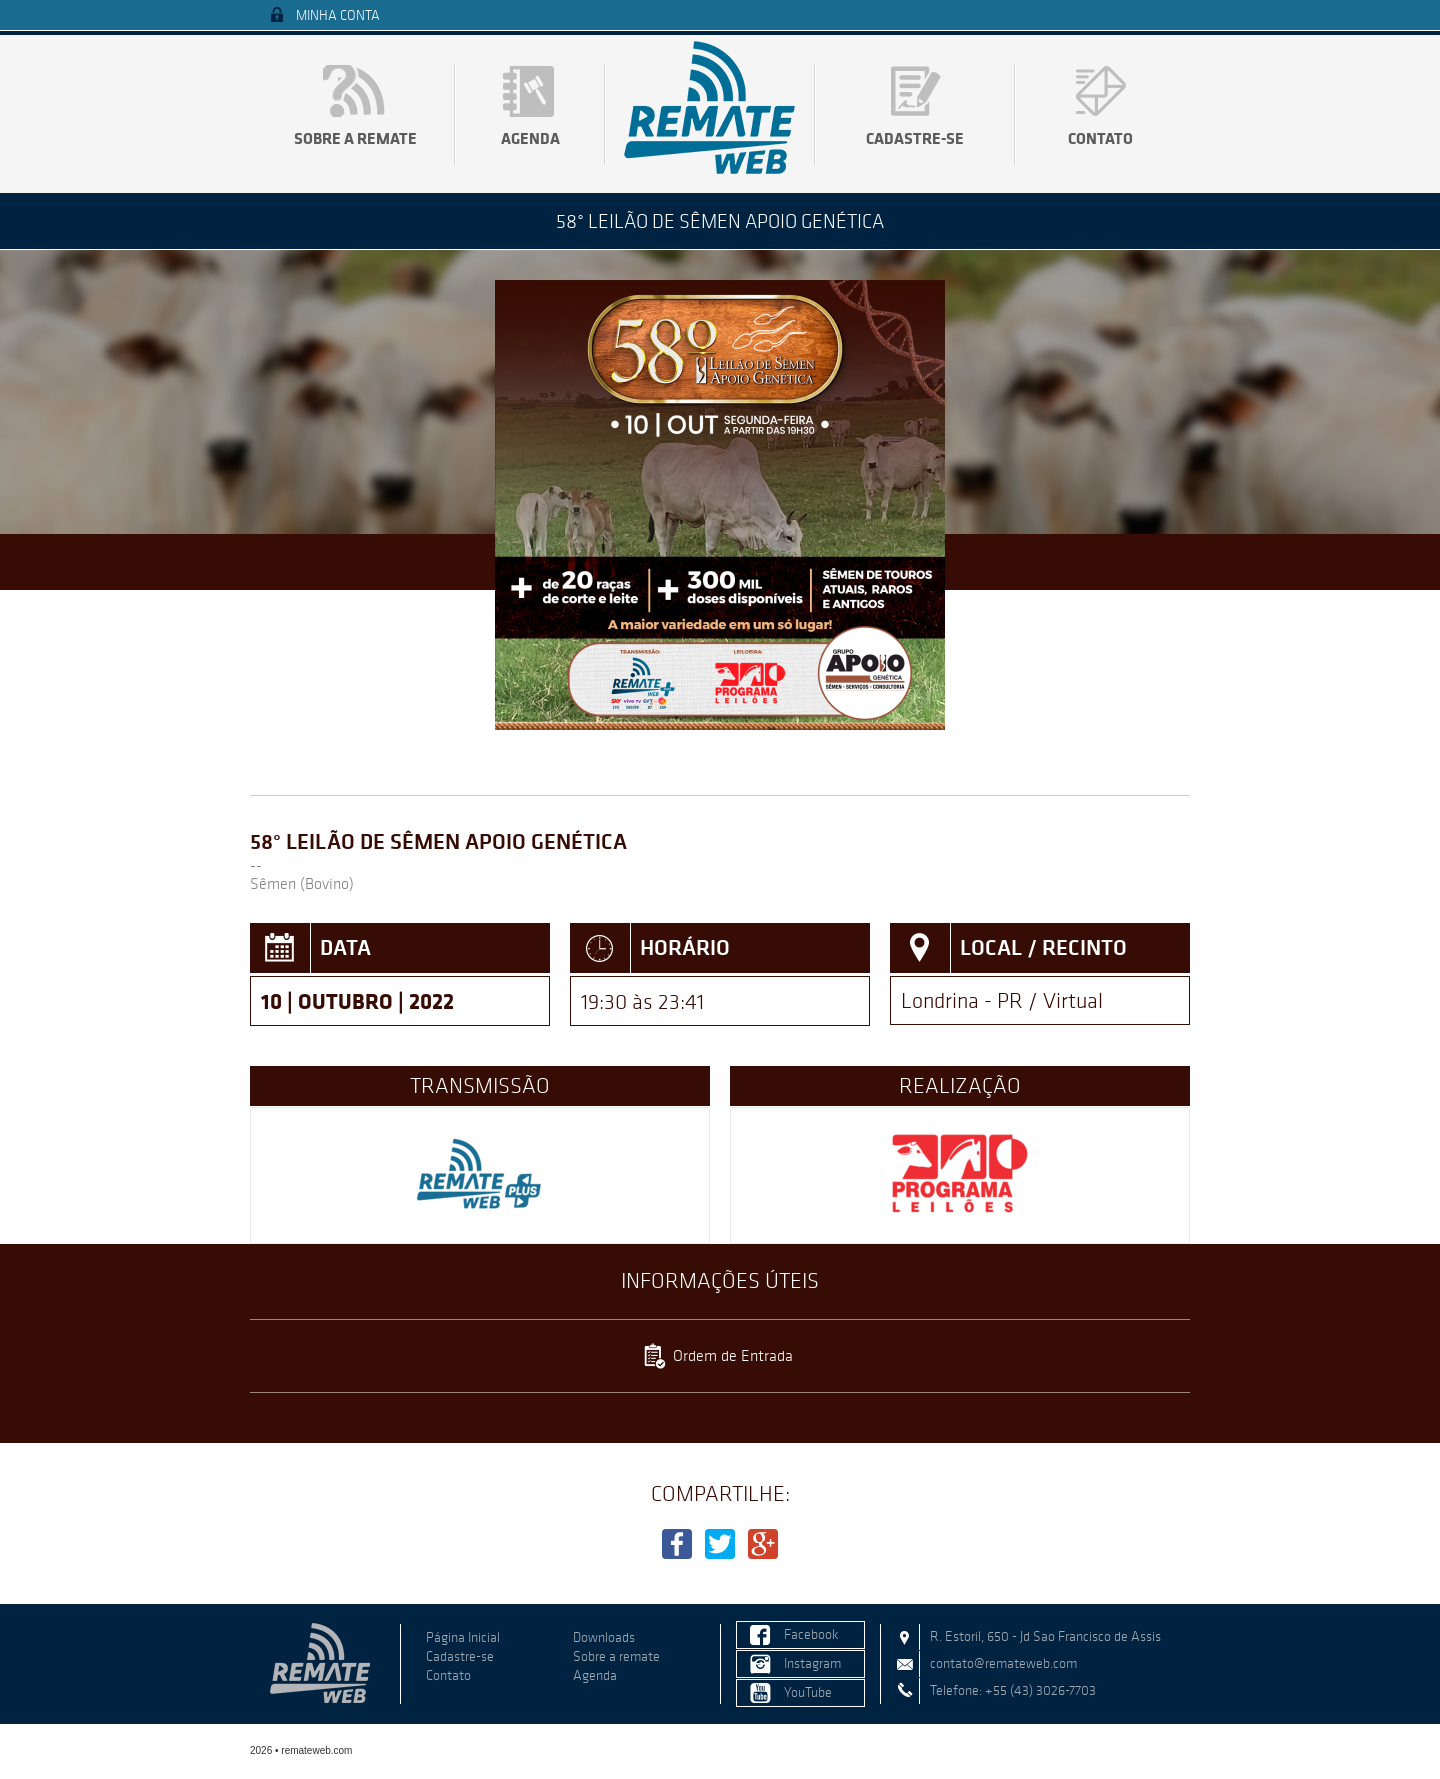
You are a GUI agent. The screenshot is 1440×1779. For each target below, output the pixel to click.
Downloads (604, 1637)
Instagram (812, 1663)
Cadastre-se (915, 138)
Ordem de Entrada (733, 1355)
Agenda (530, 138)
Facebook (811, 1634)
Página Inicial (463, 1637)
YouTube (808, 1692)
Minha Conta (338, 15)
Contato (1100, 138)
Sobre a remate (355, 138)
